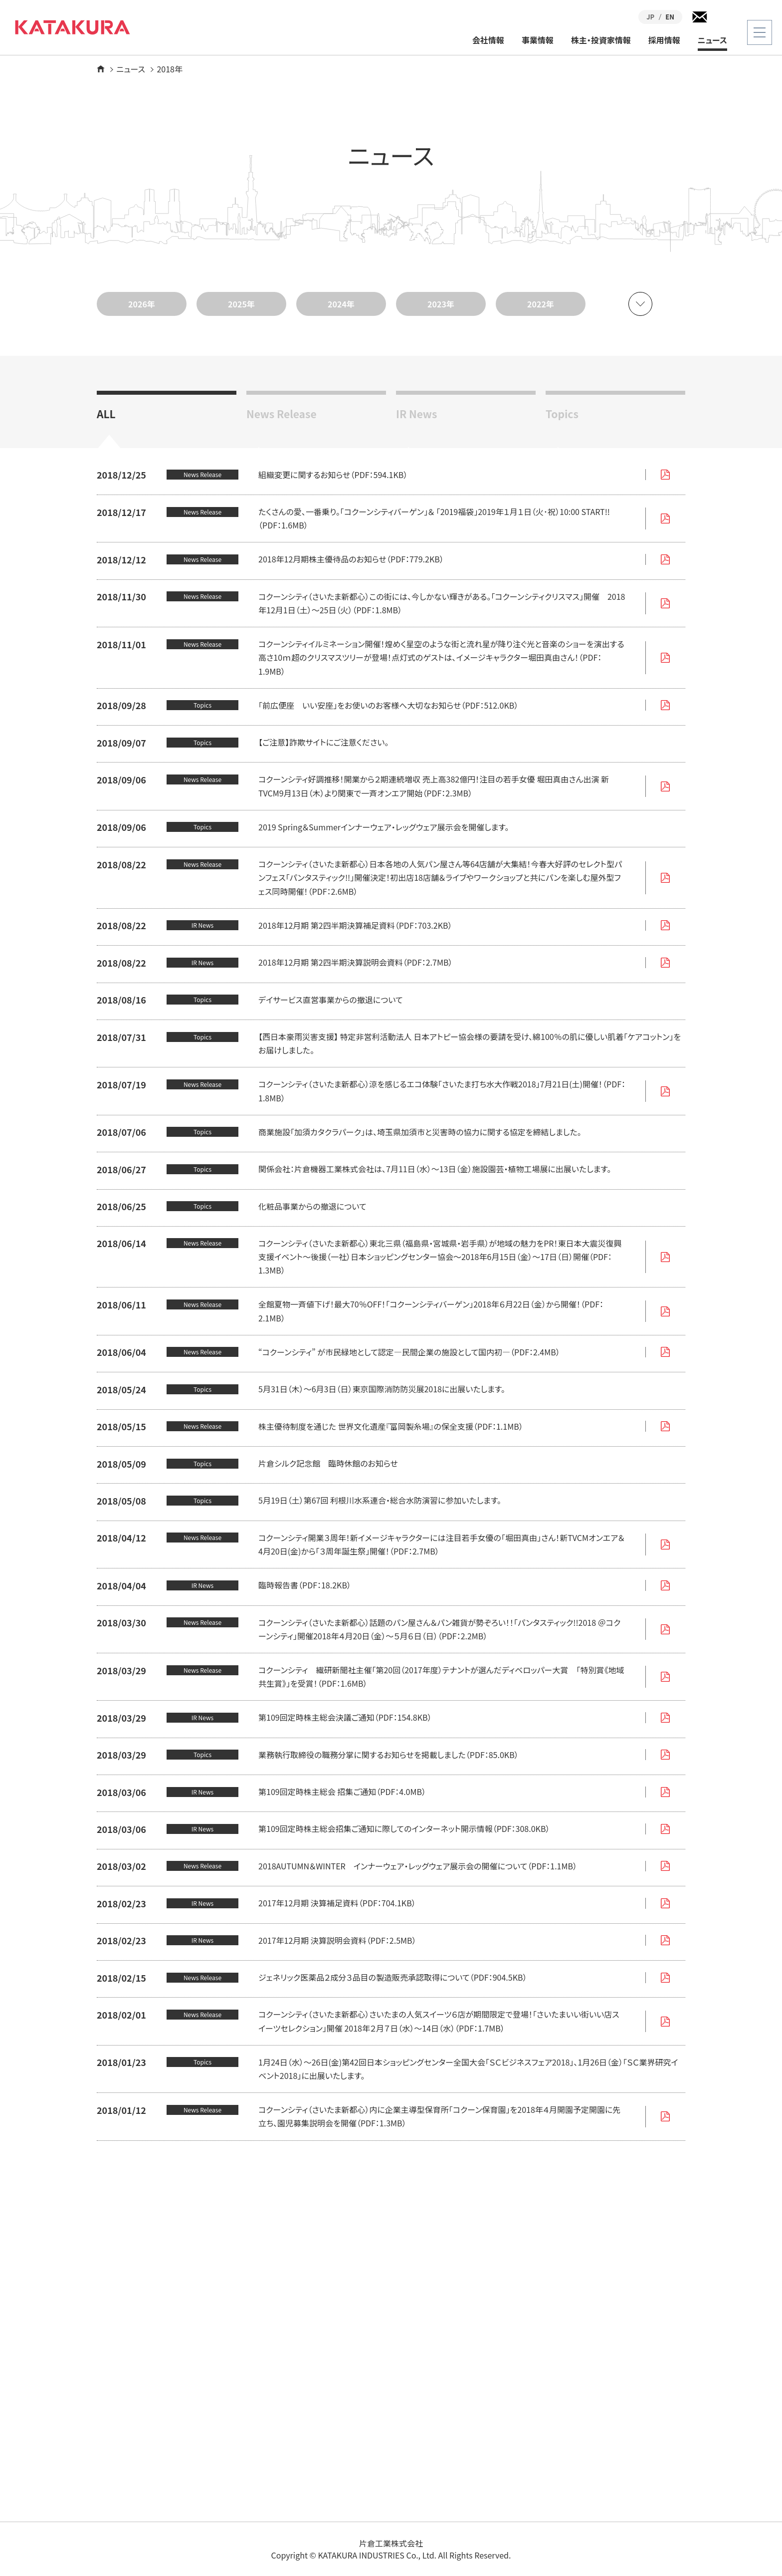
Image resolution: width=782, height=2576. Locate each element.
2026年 (141, 304)
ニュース (712, 40)
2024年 (341, 304)
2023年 (440, 304)
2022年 (540, 304)
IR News (416, 413)
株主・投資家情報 (601, 40)
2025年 (241, 304)
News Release (281, 413)
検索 (721, 16)
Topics (562, 413)
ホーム (101, 68)
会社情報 (488, 40)
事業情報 (538, 40)
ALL (106, 413)
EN (669, 16)
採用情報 (664, 40)
